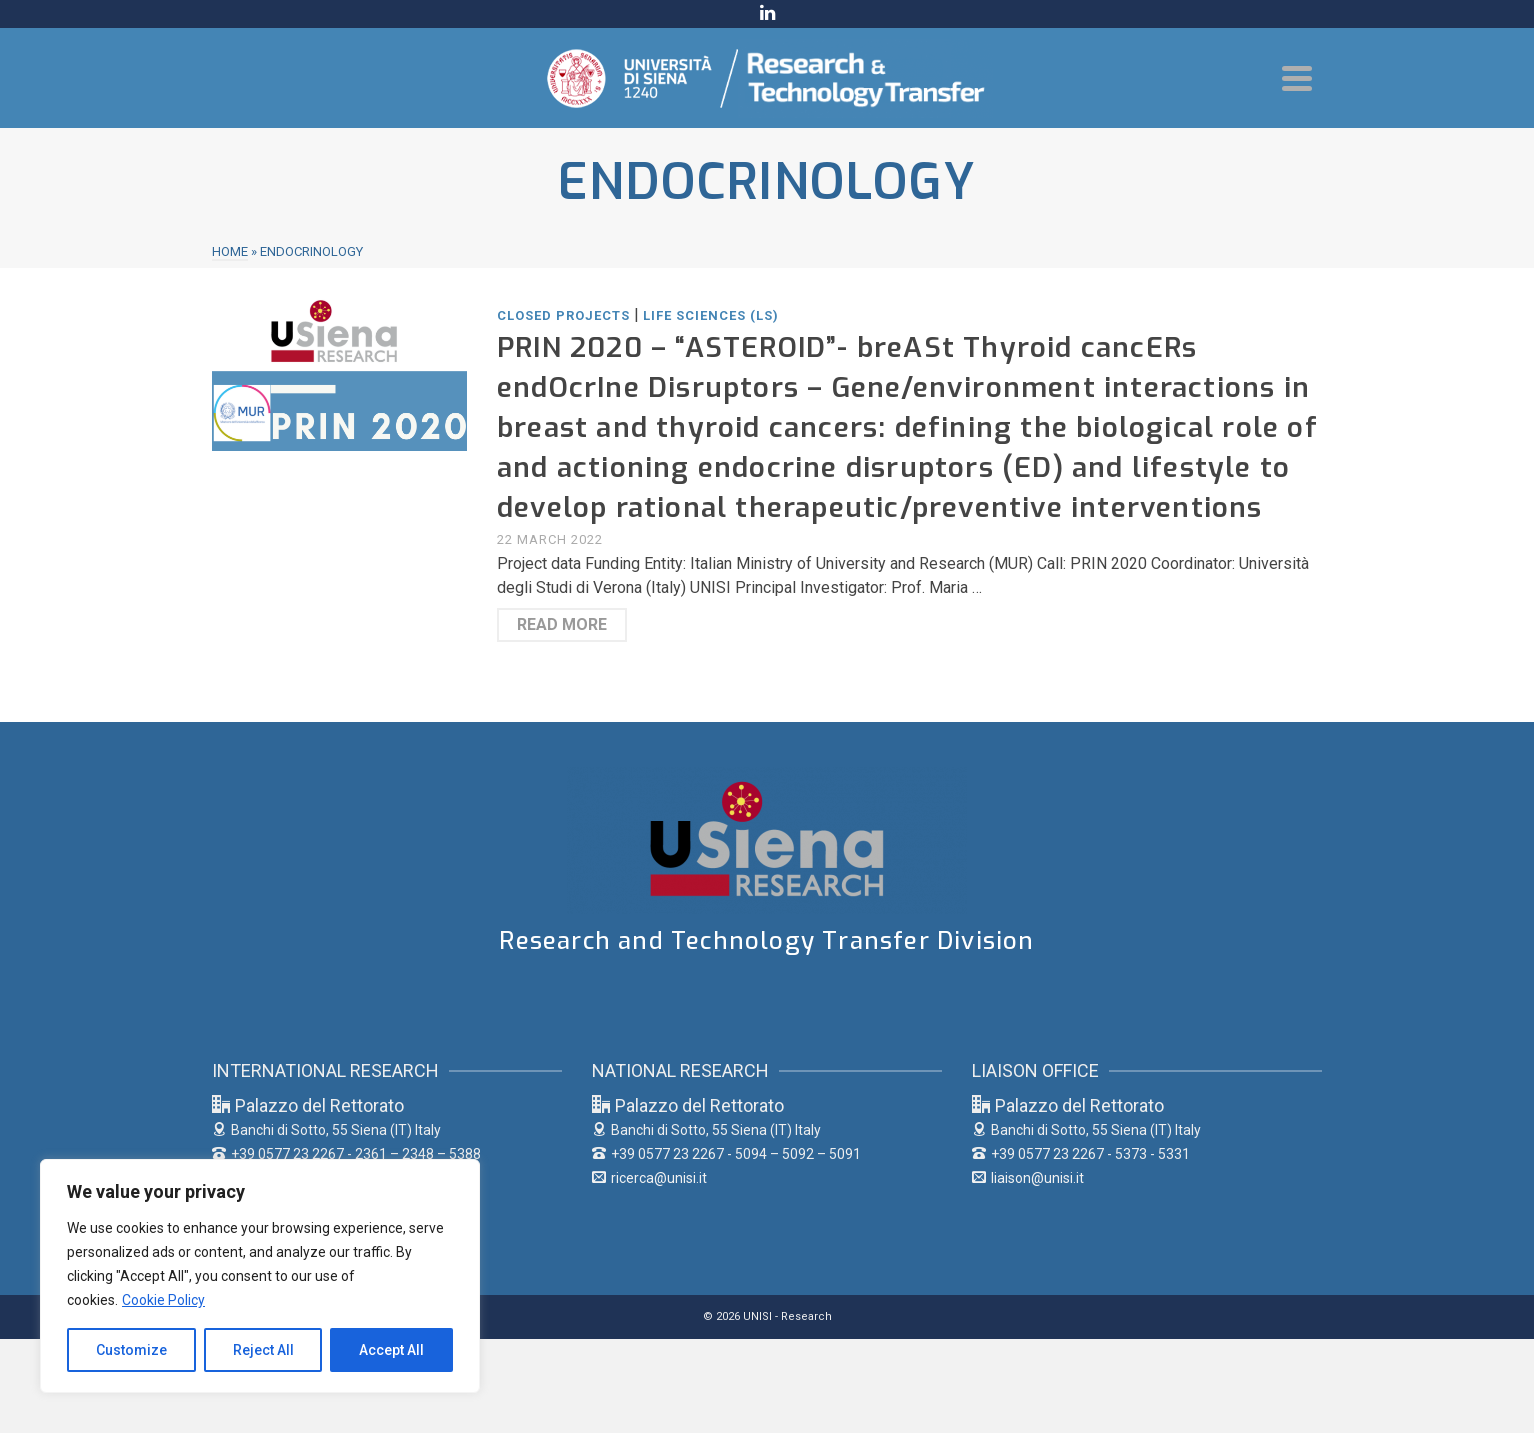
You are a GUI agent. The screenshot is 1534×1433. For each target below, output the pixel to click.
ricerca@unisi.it (649, 1178)
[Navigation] (1297, 78)
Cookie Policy (163, 1300)
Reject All (263, 1350)
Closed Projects (563, 315)
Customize (131, 1350)
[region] (260, 1276)
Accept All (391, 1350)
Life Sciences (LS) (711, 315)
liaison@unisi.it (1028, 1178)
